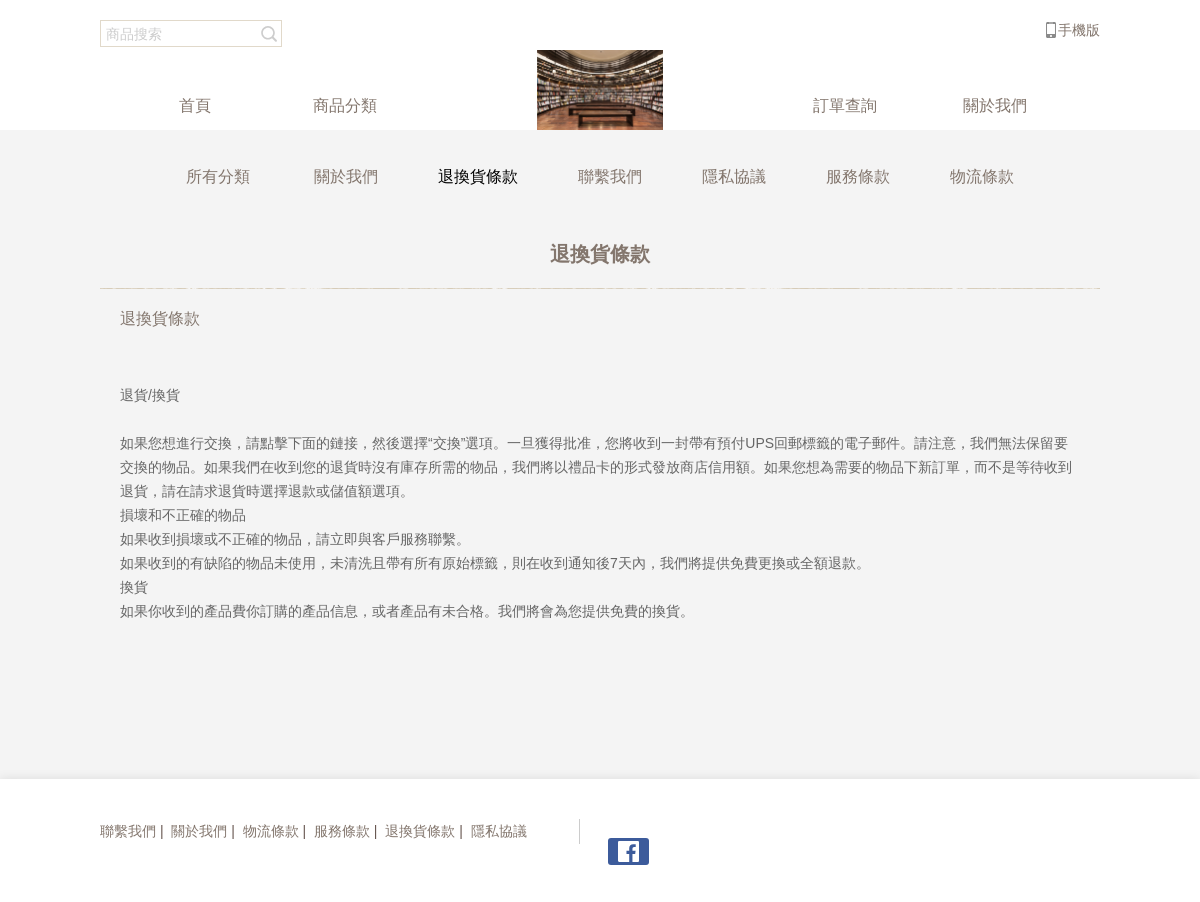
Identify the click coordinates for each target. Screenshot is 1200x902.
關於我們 (199, 831)
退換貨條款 (420, 831)
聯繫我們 (128, 831)
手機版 (1079, 30)
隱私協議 (499, 831)
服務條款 (342, 831)
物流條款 (271, 831)
